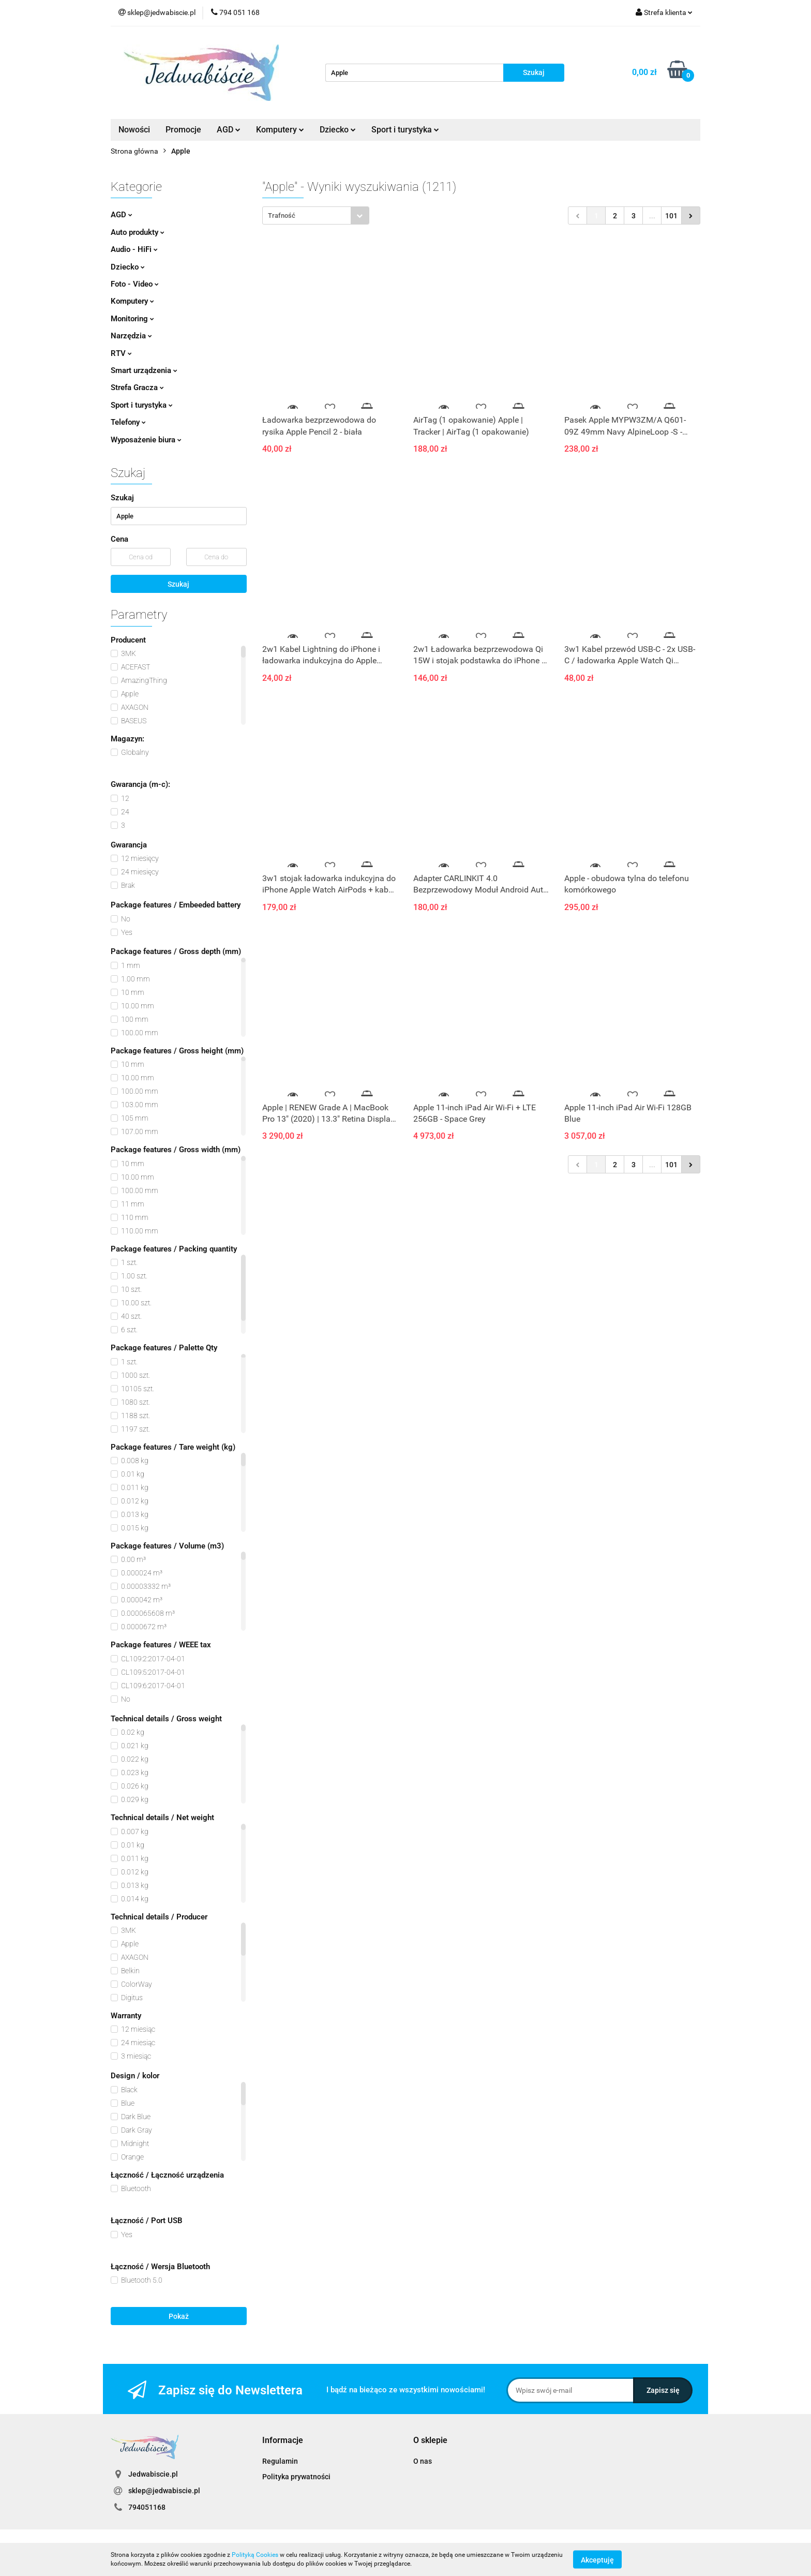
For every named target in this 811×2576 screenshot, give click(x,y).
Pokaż (179, 2316)
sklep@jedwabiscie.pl (164, 2490)
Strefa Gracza (137, 387)
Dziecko (338, 130)
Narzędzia (131, 335)
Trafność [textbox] (281, 215)
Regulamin (280, 2461)
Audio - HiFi (134, 249)
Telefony (128, 422)
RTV (121, 353)
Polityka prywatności (296, 2477)
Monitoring (132, 318)
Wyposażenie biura (146, 439)
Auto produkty (137, 232)
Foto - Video (135, 284)
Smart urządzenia (144, 370)
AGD (229, 130)
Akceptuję (597, 2559)
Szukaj (178, 584)
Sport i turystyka (405, 130)
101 (671, 216)
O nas (422, 2461)
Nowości (134, 130)
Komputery (280, 130)
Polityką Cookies (255, 2554)
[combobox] (315, 215)
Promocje (183, 130)
